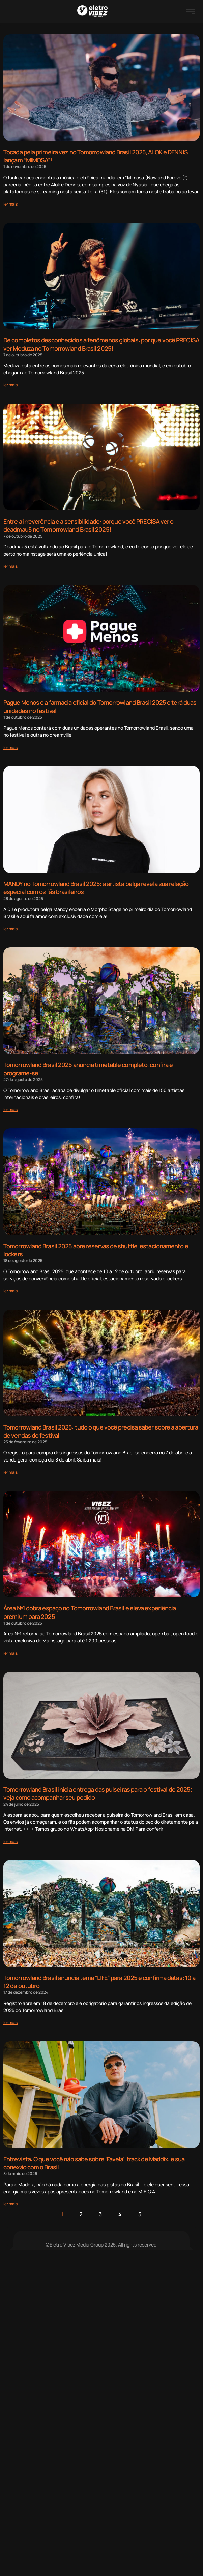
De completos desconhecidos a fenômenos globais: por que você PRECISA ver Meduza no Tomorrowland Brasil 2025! (101, 344)
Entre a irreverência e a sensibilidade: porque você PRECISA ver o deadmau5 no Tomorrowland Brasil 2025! (88, 525)
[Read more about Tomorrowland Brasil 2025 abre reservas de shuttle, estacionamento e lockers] (10, 1291)
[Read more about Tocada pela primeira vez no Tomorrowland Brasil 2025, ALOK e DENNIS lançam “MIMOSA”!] (10, 204)
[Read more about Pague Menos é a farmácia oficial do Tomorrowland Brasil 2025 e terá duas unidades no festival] (10, 747)
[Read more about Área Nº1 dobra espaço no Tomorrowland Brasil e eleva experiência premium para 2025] (10, 1653)
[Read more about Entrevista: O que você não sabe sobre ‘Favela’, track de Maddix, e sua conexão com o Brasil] (10, 2204)
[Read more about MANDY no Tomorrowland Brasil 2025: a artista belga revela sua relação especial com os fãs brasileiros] (10, 929)
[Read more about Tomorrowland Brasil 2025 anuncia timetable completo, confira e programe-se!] (10, 1109)
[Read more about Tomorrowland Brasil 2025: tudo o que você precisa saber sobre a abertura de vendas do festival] (10, 1472)
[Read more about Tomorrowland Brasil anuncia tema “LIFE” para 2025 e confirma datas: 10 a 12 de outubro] (10, 2022)
